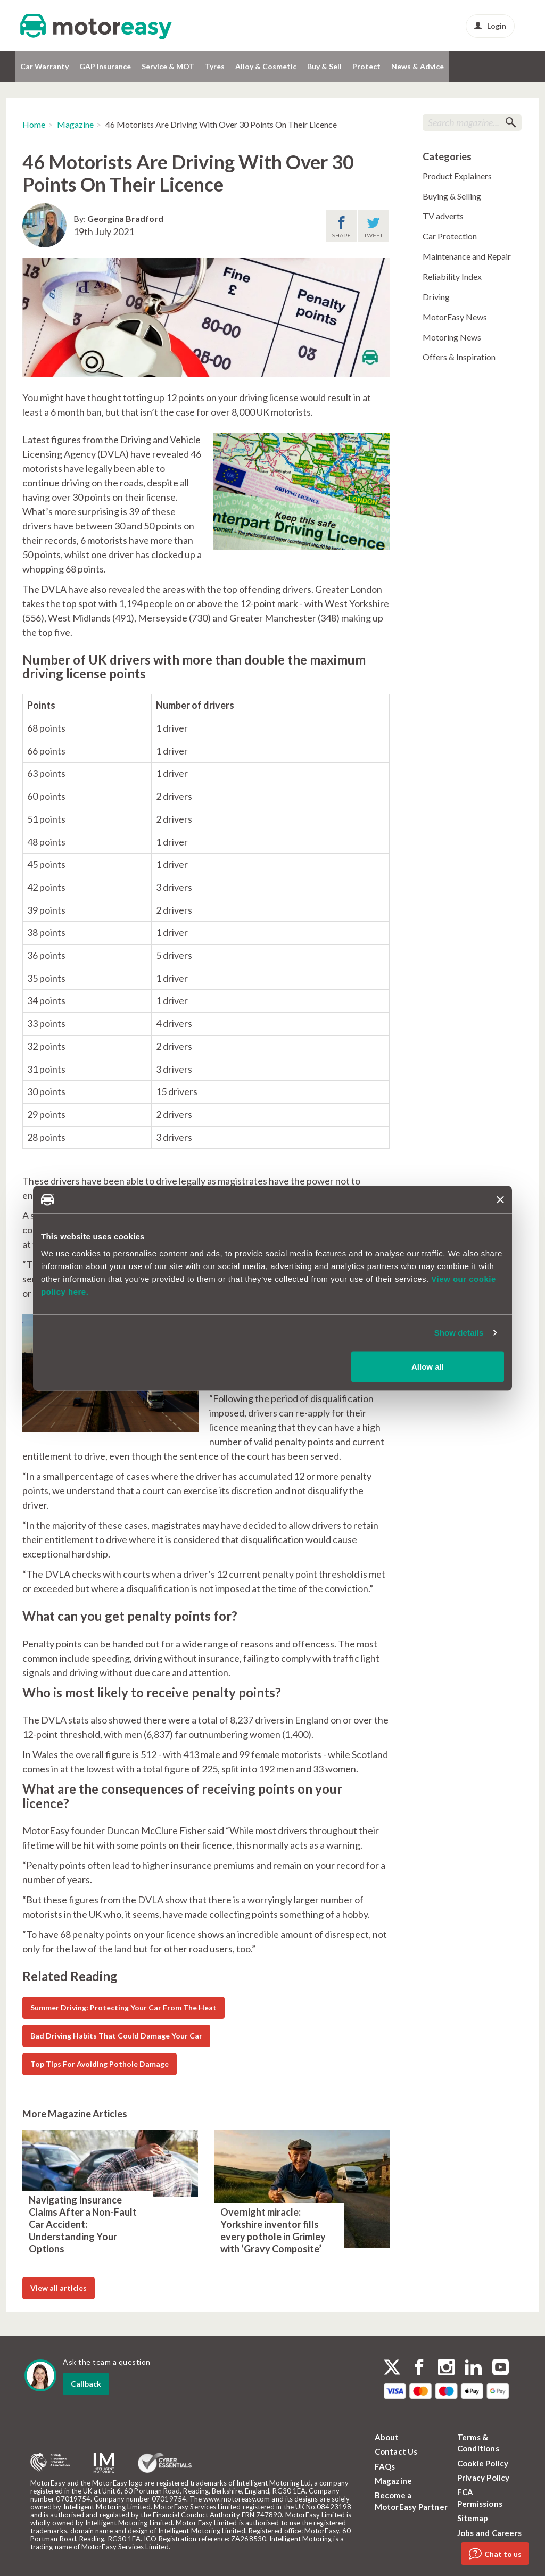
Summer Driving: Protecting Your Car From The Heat (123, 2007)
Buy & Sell (324, 66)
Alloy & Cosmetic (265, 66)
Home (33, 124)
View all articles (58, 2287)
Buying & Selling (452, 196)
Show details (459, 1332)
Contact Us (396, 2451)
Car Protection (450, 236)
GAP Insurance (105, 66)
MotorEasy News (455, 317)
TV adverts (443, 216)
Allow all (427, 1366)
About (387, 2437)
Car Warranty (44, 66)
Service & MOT (168, 66)
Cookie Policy (483, 2463)
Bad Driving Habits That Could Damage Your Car (116, 2035)
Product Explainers (457, 176)
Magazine (75, 124)
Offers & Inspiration (459, 357)
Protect (366, 66)
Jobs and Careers (489, 2533)
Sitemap (472, 2518)
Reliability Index (452, 276)
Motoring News (452, 337)
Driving (436, 297)
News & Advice (417, 66)
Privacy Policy (483, 2477)
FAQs (385, 2466)
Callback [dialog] (86, 2383)
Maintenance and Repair (467, 256)
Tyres (215, 66)
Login (490, 25)
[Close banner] (500, 1199)
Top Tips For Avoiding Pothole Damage (99, 2063)
